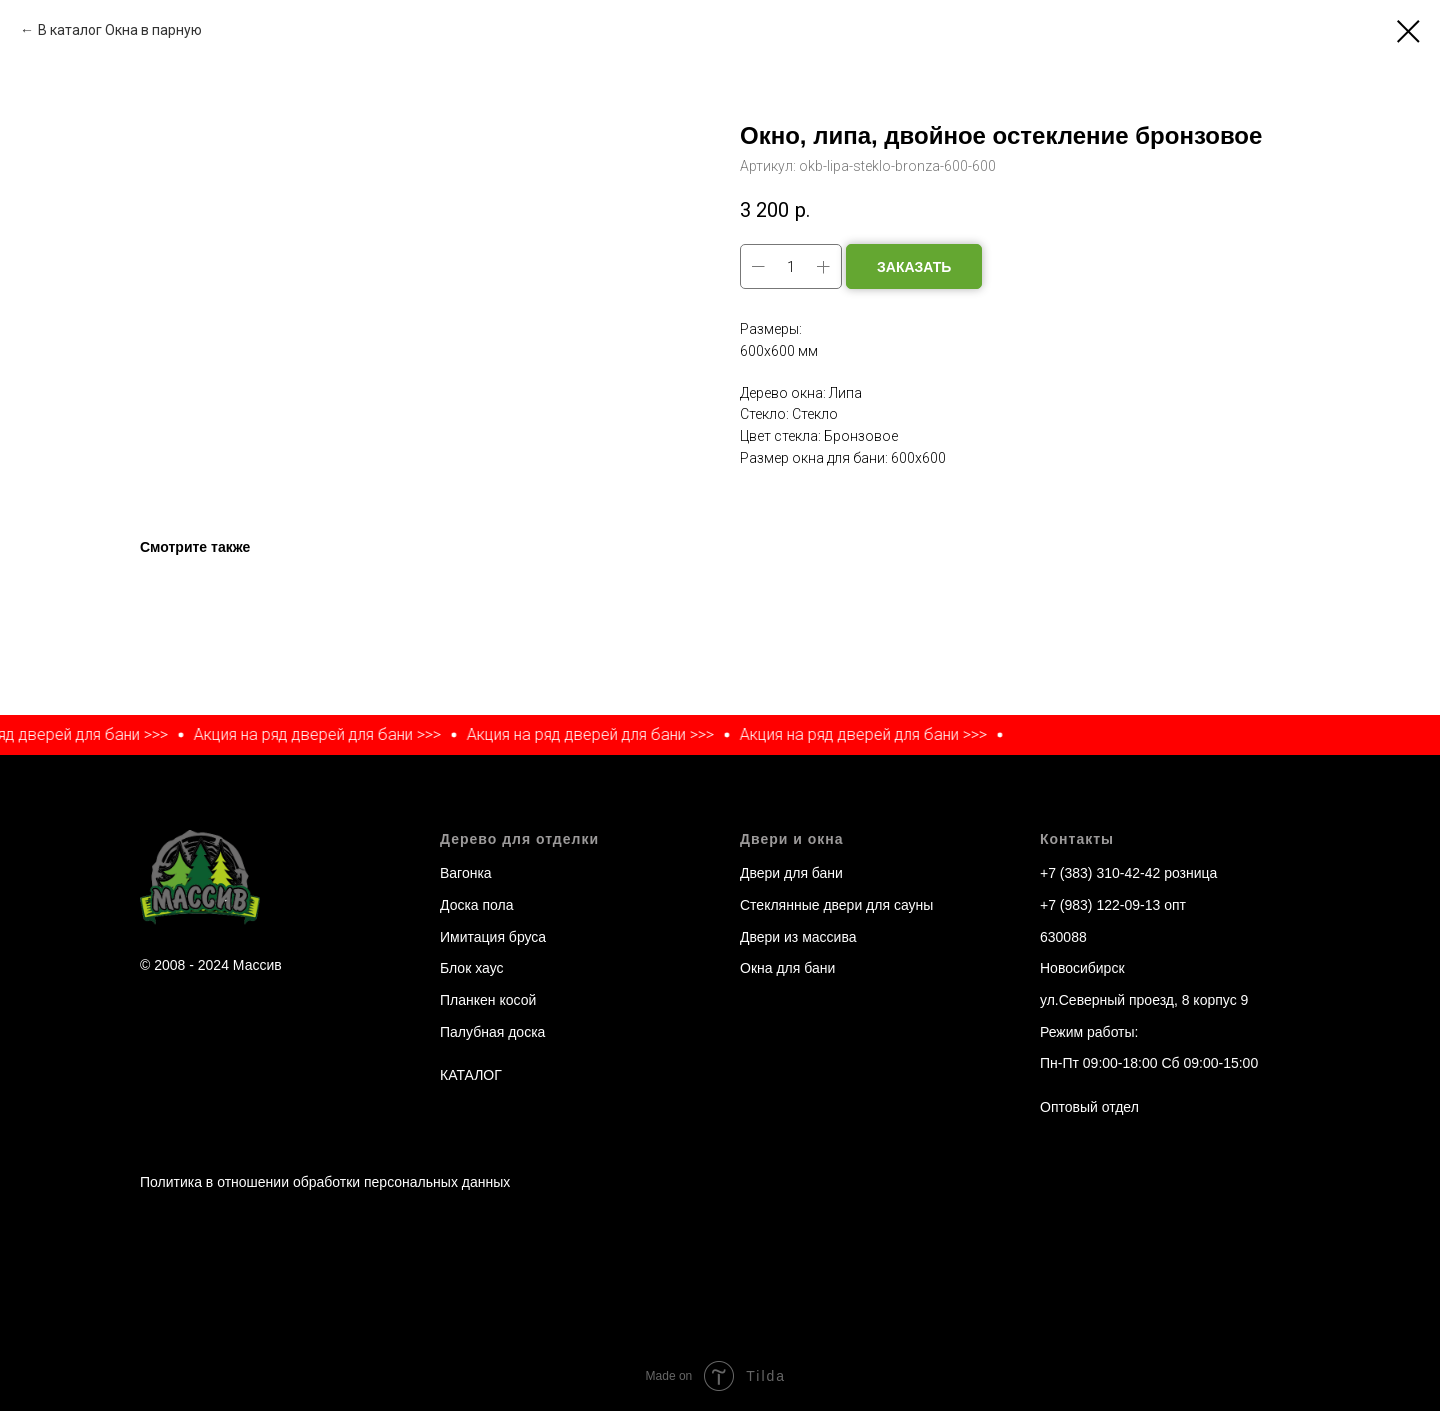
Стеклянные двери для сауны (836, 905)
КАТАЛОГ (471, 1075)
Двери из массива (798, 937)
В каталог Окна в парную (120, 30)
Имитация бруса (493, 937)
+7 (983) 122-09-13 (1100, 905)
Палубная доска (492, 1032)
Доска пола (477, 905)
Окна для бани (787, 968)
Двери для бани (791, 873)
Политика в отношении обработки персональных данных (325, 1182)
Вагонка (466, 873)
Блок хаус (471, 968)
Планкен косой (488, 1000)
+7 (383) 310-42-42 (1100, 873)
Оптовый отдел (1089, 1107)
